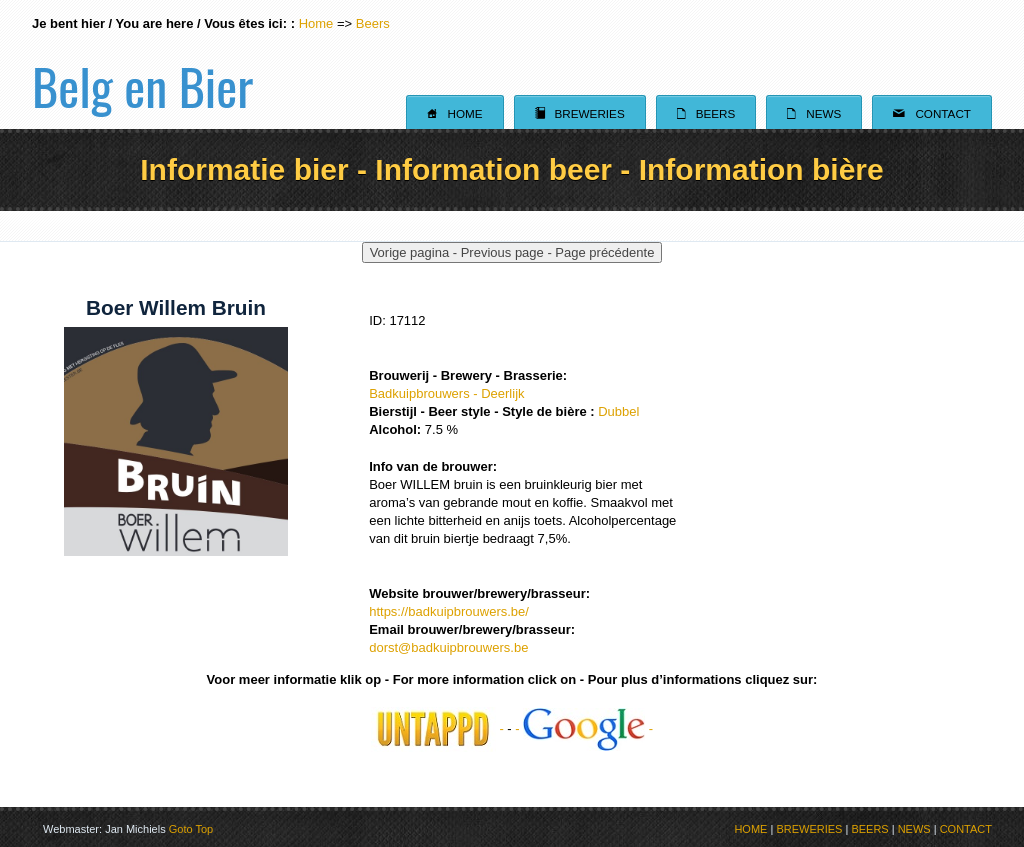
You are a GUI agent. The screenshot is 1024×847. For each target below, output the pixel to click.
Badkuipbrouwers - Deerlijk (446, 393)
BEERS (869, 829)
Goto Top (191, 829)
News (814, 113)
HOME (750, 829)
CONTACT (966, 829)
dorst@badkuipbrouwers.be (448, 647)
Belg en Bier (142, 64)
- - (584, 728)
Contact (932, 113)
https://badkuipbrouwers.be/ (449, 611)
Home (316, 23)
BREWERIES (809, 829)
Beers (373, 23)
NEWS (914, 829)
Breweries (580, 113)
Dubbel (618, 411)
